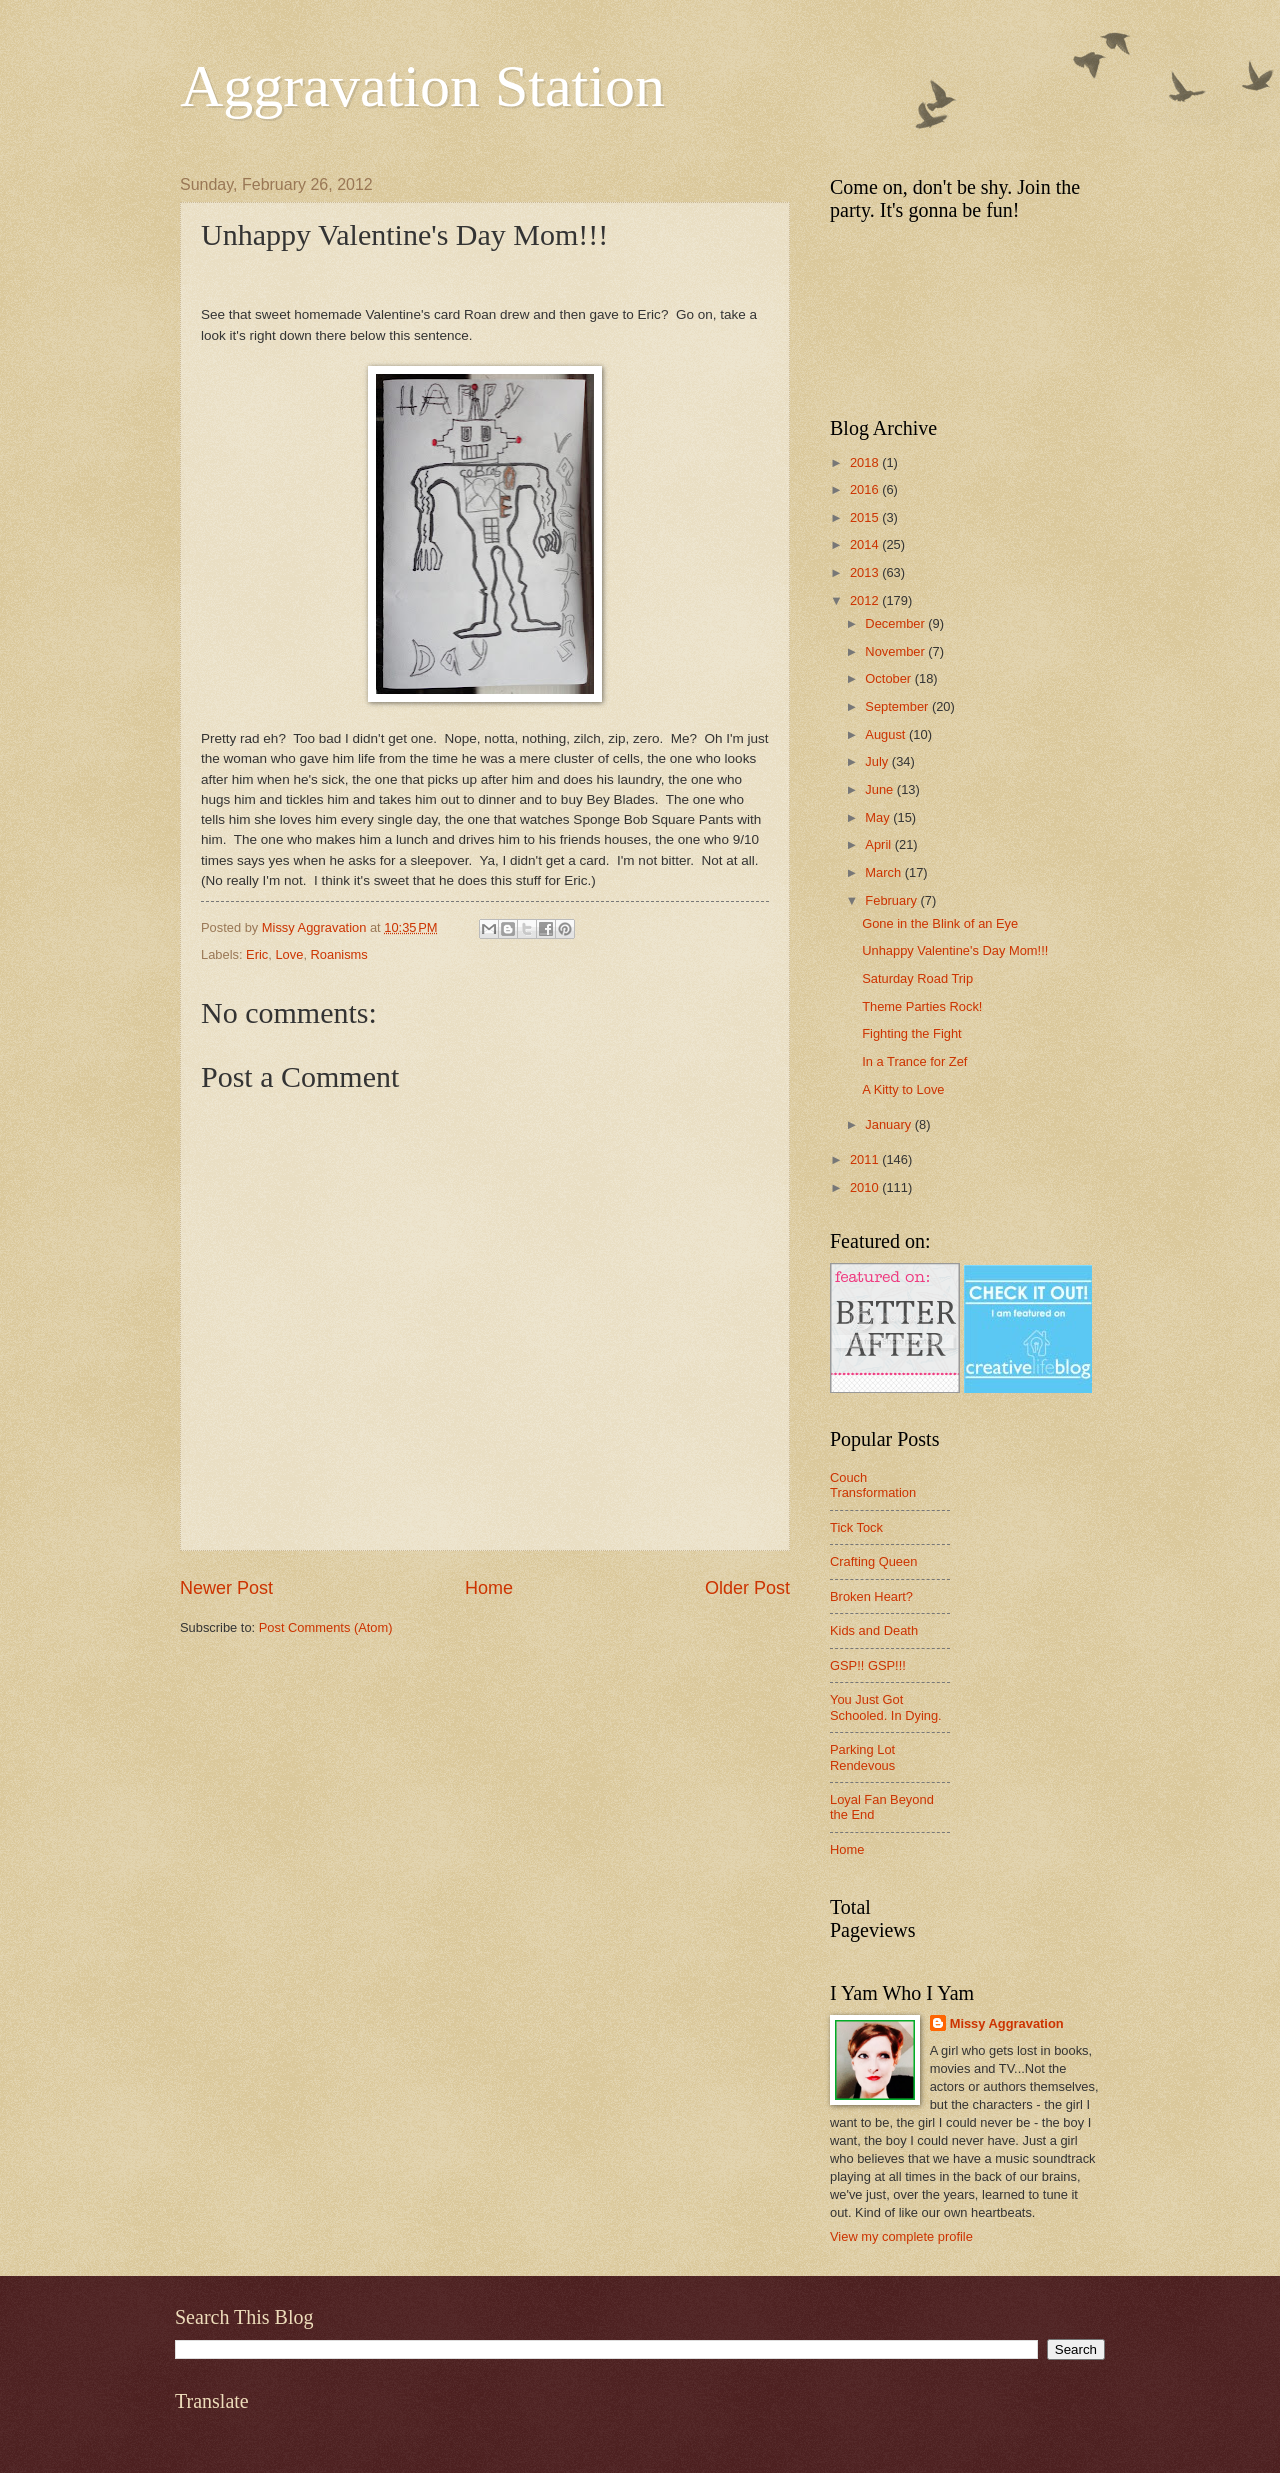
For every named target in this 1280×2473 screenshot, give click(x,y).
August (887, 734)
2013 (866, 572)
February (892, 900)
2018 (866, 462)
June (881, 789)
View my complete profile (901, 2236)
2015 (866, 517)
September (898, 706)
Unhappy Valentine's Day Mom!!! (955, 950)
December (896, 623)
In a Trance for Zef (914, 1061)
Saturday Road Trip (917, 978)
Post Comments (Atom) (326, 1627)
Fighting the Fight (911, 1033)
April (879, 844)
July (878, 761)
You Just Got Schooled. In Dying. (886, 1707)
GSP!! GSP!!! (868, 1665)
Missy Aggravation (1007, 2023)
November (896, 651)
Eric (257, 954)
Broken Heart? (871, 1596)
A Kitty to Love (903, 1089)
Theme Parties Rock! (922, 1006)
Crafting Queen (873, 1561)
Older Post (747, 1588)
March (884, 872)
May (879, 817)
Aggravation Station (422, 86)
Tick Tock (856, 1527)
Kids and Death (874, 1630)
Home (489, 1588)
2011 (866, 1159)
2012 (866, 600)
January (889, 1124)
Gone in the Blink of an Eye (940, 923)
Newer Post (226, 1588)
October (889, 678)
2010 (866, 1187)
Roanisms (339, 954)
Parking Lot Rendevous (862, 1757)
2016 (866, 489)
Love (289, 954)
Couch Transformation (873, 1485)
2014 (866, 544)
